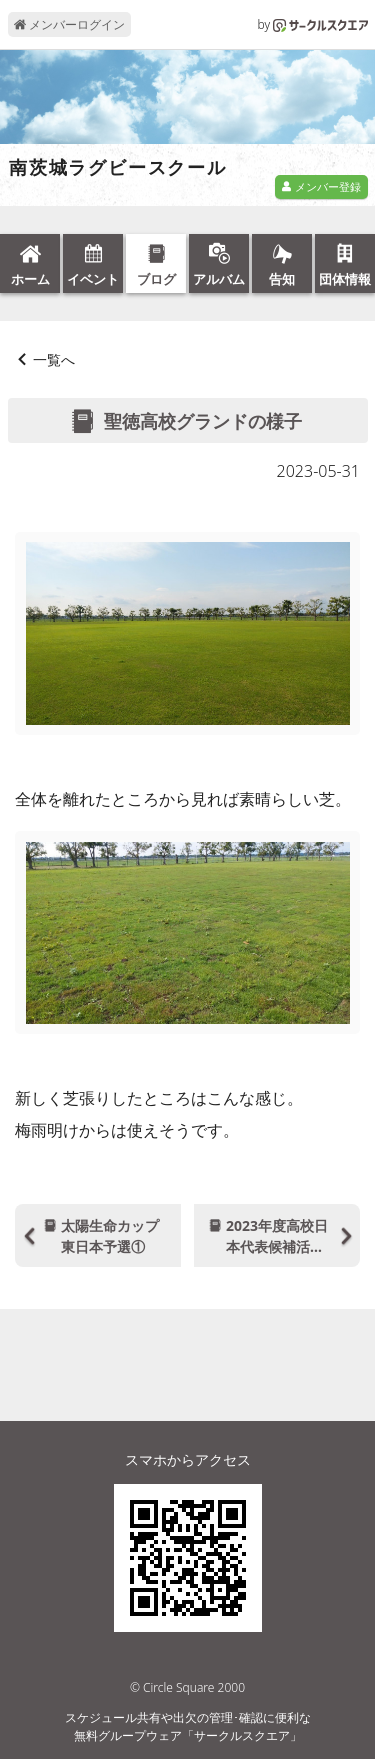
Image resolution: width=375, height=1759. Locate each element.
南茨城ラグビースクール (118, 168)
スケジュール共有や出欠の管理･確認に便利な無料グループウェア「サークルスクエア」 (188, 1726)
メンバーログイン (69, 24)
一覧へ (54, 359)
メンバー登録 (321, 186)
